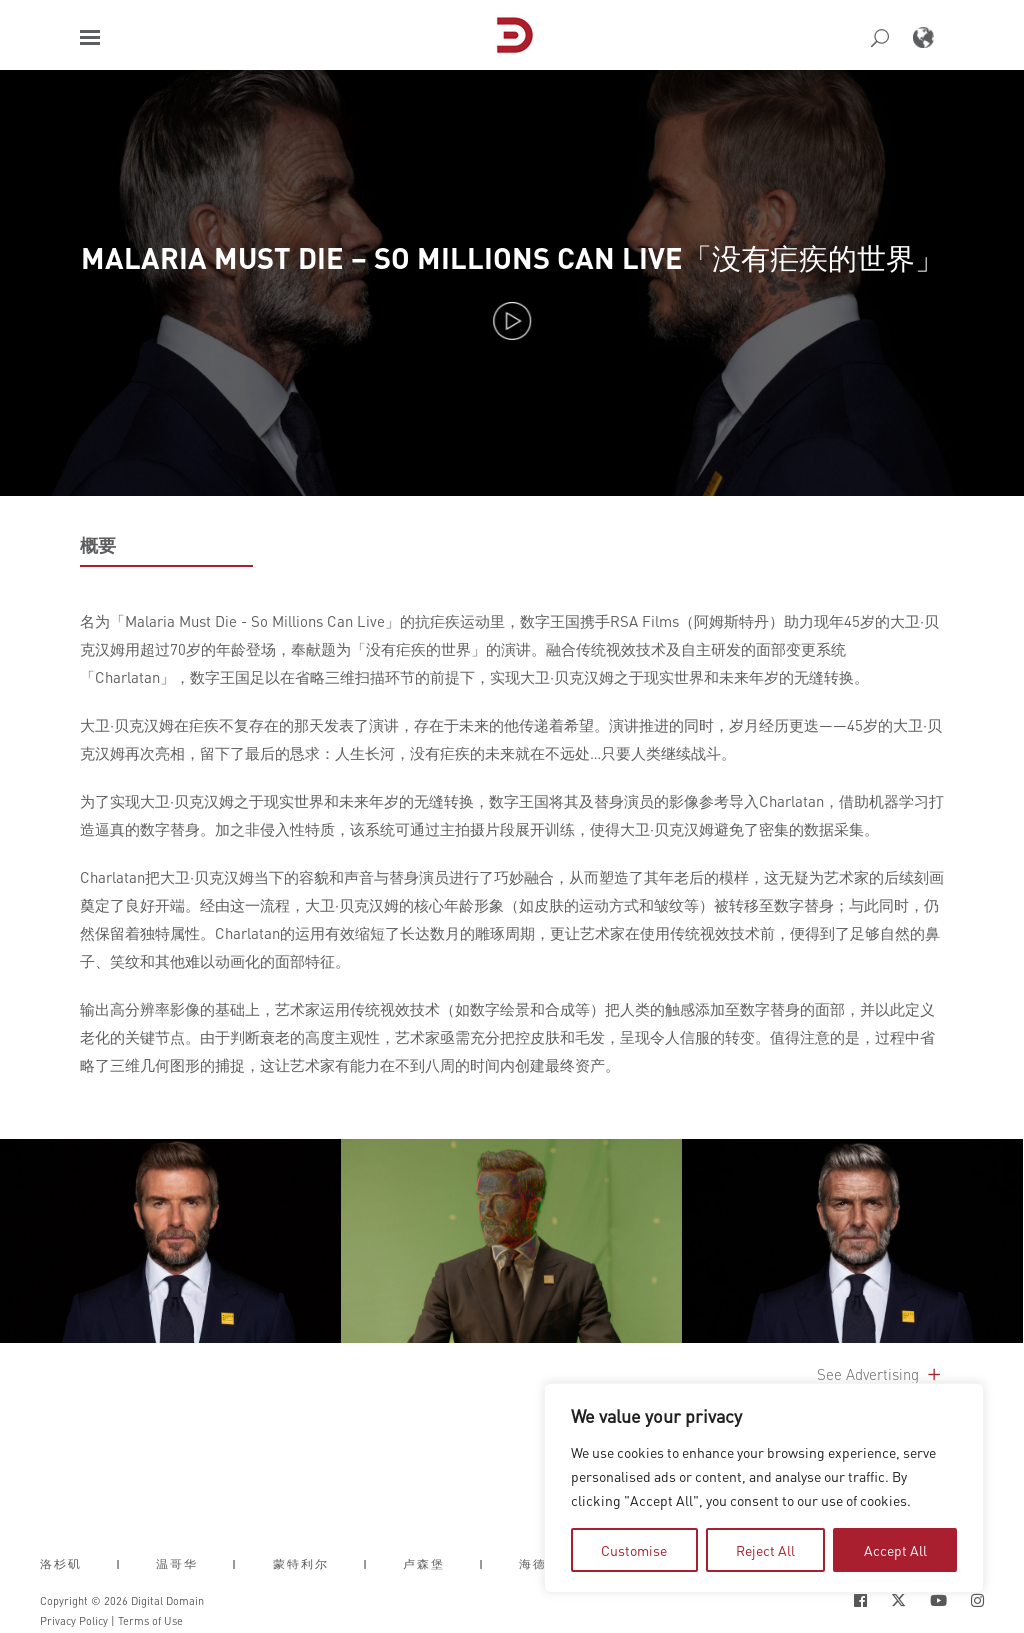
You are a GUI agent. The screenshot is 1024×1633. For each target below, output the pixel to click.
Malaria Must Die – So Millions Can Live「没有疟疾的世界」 (512, 257)
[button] (90, 37)
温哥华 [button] (177, 1564)
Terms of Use (150, 1621)
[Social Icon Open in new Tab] (860, 1600)
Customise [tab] (634, 1550)
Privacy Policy (74, 1621)
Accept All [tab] (895, 1550)
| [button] (119, 1564)
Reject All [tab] (765, 1550)
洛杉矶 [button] (61, 1564)
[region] (764, 1488)
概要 (98, 545)
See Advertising (880, 1374)
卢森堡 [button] (424, 1564)
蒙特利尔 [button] (301, 1564)
